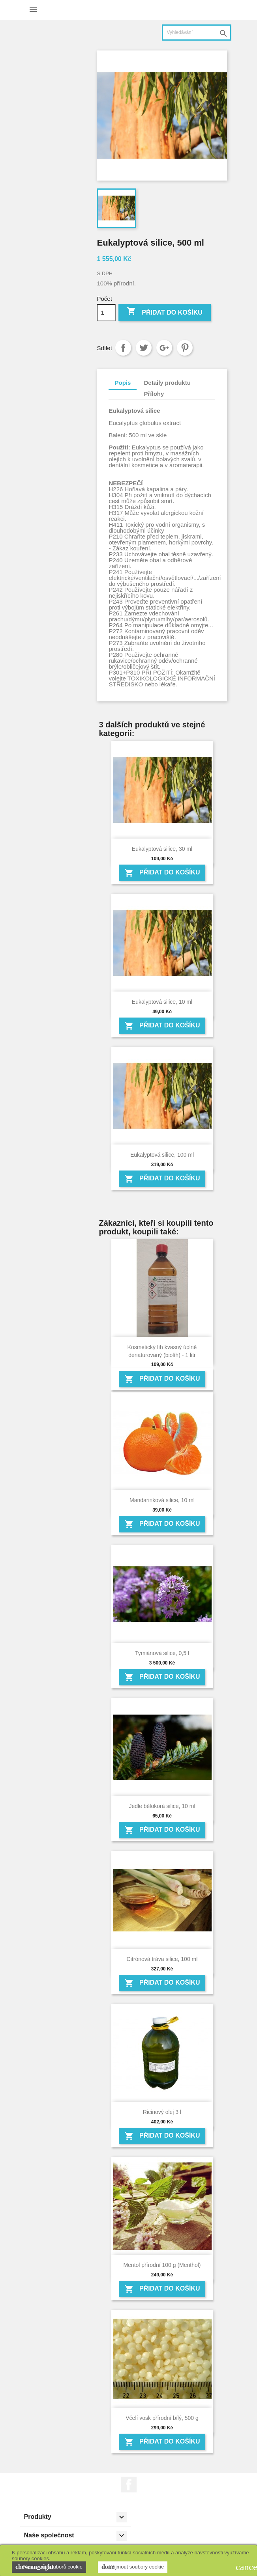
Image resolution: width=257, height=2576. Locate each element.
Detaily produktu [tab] (167, 382)
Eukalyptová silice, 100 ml (162, 1155)
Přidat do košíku (165, 312)
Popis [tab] (122, 382)
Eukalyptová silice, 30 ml (162, 849)
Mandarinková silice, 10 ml (162, 1500)
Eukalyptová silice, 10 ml (162, 1002)
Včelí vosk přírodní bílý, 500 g (162, 2418)
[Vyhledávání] (196, 32)
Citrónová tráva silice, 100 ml (162, 1959)
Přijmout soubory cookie (132, 2566)
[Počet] (106, 312)
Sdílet (123, 348)
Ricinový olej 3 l (162, 2112)
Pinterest (185, 348)
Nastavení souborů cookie (49, 2566)
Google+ (164, 348)
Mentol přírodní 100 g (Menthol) (162, 2265)
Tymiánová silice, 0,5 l (162, 1653)
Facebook (129, 2484)
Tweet (144, 348)
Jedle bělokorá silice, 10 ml (162, 1806)
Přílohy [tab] (154, 393)
